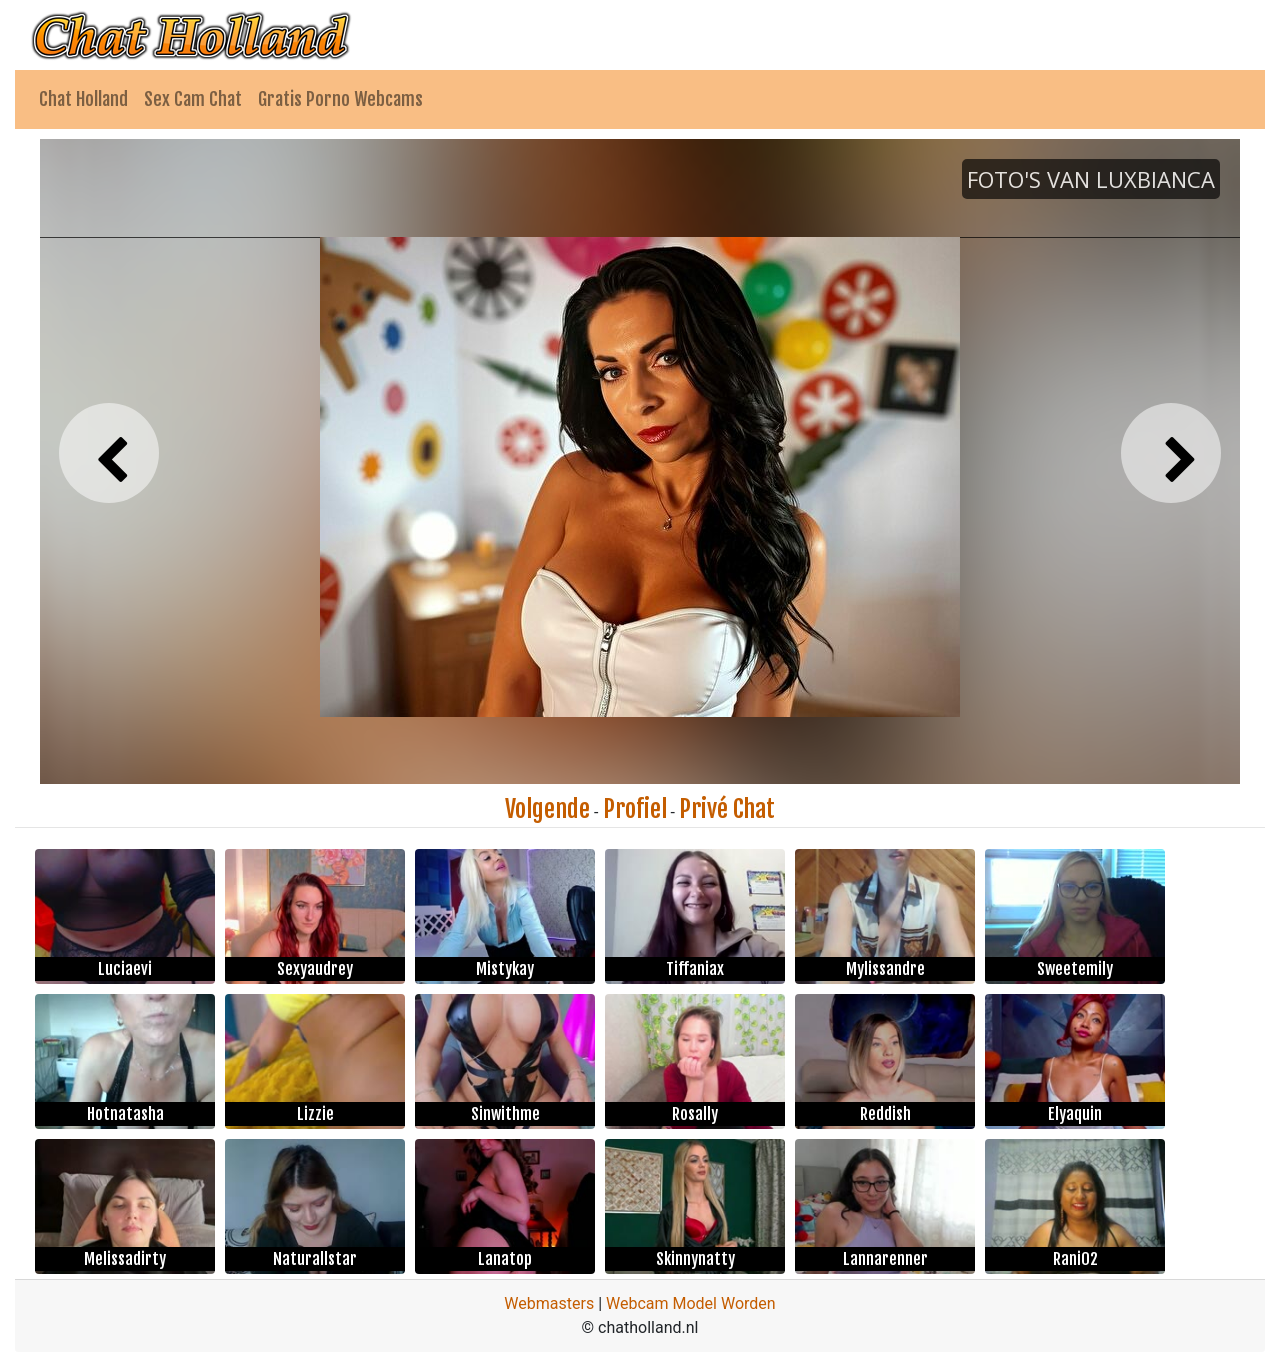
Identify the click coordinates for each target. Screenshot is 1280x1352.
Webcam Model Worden (691, 1303)
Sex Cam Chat (193, 99)
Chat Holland (83, 99)
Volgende (547, 809)
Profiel (635, 809)
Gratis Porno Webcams (340, 99)
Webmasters (549, 1303)
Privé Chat (727, 809)
